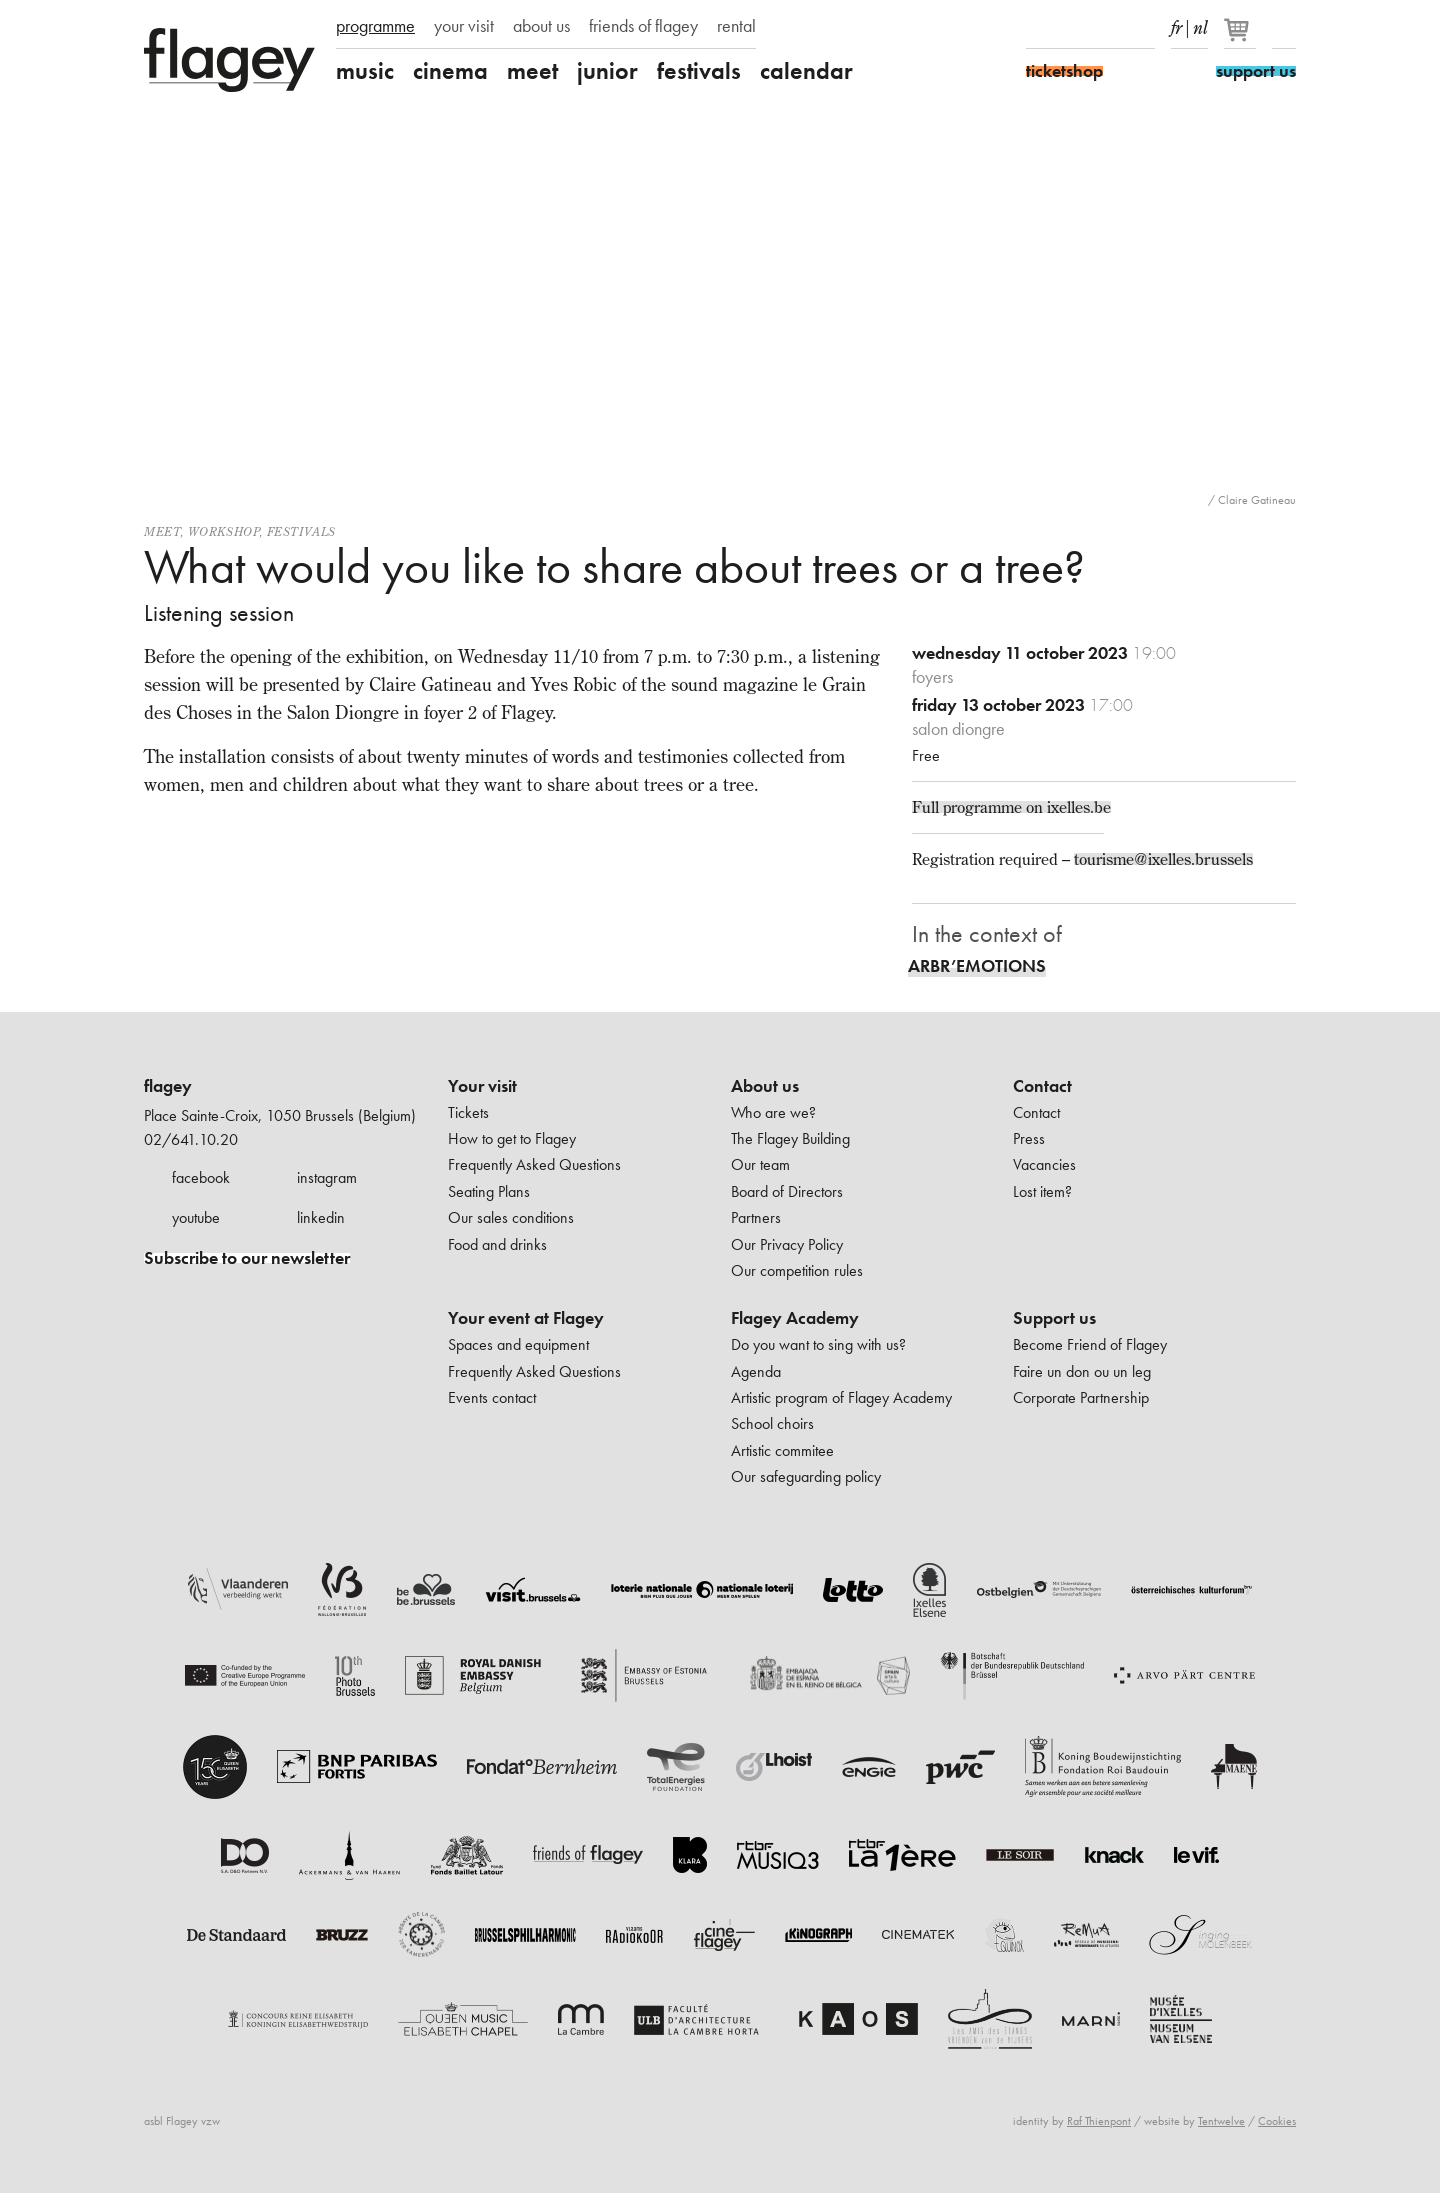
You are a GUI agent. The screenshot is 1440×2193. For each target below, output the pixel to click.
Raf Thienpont (1099, 2121)
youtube (196, 1217)
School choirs (772, 1423)
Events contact (492, 1397)
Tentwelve (1221, 2121)
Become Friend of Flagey (1090, 1344)
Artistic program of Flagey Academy (841, 1397)
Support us (1054, 1318)
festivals (699, 71)
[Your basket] (1241, 38)
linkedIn (1143, 28)
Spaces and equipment (518, 1344)
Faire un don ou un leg (1082, 1371)
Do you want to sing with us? (818, 1344)
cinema (450, 71)
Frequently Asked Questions (534, 1164)
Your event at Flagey (526, 1318)
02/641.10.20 (191, 1139)
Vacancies (1044, 1164)
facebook (201, 1177)
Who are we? (773, 1112)
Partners (756, 1217)
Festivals (301, 531)
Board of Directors (787, 1191)
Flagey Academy (795, 1318)
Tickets (468, 1112)
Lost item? (1042, 1191)
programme (375, 26)
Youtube (1108, 28)
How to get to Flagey (512, 1138)
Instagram (1073, 28)
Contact (1042, 1086)
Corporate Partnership (1081, 1397)
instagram (327, 1177)
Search (1284, 28)
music (365, 71)
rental (736, 26)
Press (1029, 1138)
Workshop (224, 531)
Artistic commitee (782, 1450)
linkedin (321, 1217)
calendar (806, 71)
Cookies (1277, 2121)
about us (541, 26)
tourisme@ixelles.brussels (1163, 859)
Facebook (1038, 28)
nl (1200, 24)
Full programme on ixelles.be (1011, 807)
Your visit (482, 1086)
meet (532, 71)
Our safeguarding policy (806, 1476)
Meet (162, 531)
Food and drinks (497, 1244)
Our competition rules (797, 1270)
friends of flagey (643, 26)
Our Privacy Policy (787, 1244)
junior (607, 71)
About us (765, 1086)
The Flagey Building (790, 1138)
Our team (760, 1164)
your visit (464, 26)
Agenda (756, 1371)
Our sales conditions (511, 1217)
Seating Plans (489, 1191)
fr (1176, 24)
